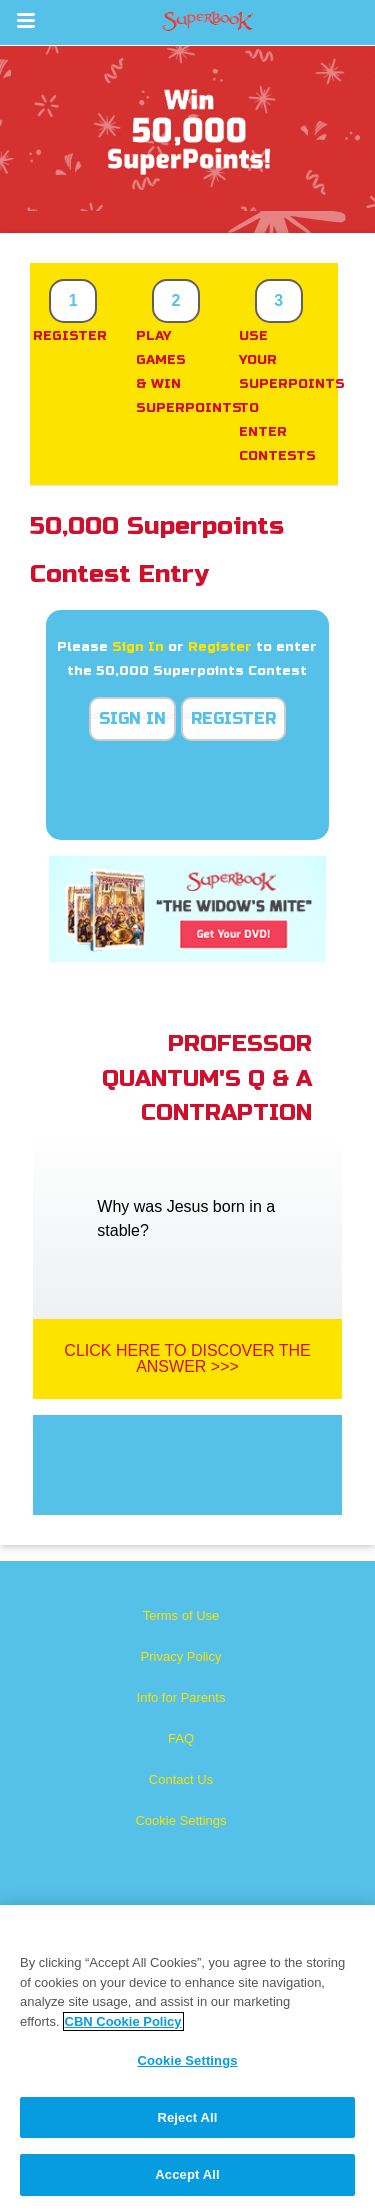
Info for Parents (181, 1697)
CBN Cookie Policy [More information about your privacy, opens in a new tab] (123, 2021)
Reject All (187, 2117)
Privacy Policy (181, 1656)
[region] (187, 2058)
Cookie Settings (180, 1820)
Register (220, 647)
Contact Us (181, 1779)
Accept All (187, 2174)
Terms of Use (181, 1615)
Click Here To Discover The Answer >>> (187, 1358)
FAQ (181, 1738)
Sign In (138, 647)
